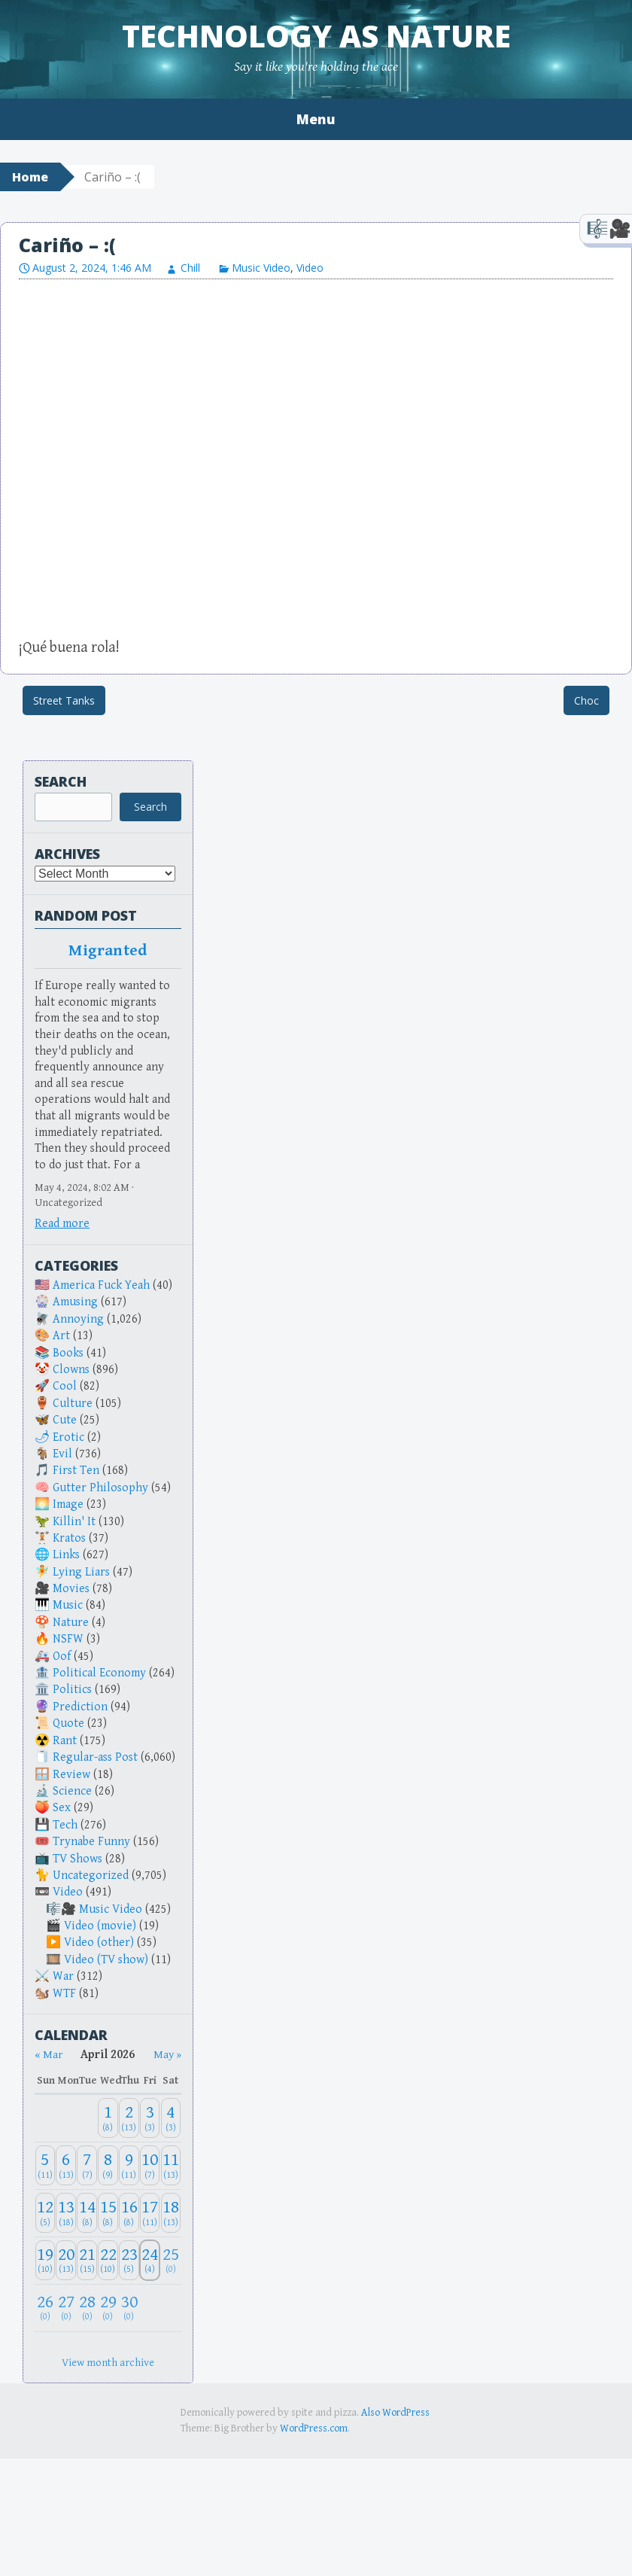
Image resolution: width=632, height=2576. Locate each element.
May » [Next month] (167, 2054)
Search (61, 781)
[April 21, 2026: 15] (86, 2260)
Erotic (68, 1437)
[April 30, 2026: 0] (129, 2307)
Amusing (75, 1302)
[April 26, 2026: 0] (45, 2307)
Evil (62, 1454)
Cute (65, 1420)
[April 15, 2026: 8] (108, 2213)
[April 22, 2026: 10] (108, 2260)
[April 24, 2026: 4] (150, 2260)
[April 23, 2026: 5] (129, 2260)
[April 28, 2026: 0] (86, 2307)
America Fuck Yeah (101, 1285)
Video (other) (99, 1942)
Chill (190, 267)
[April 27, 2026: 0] (65, 2307)
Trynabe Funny (91, 1842)
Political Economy (99, 1673)
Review (71, 1775)
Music (68, 1605)
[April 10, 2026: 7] (150, 2165)
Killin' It (74, 1522)
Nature (71, 1622)
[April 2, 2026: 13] (129, 2118)
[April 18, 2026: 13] (171, 2213)
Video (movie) (100, 1926)
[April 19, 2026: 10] (45, 2260)
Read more (62, 1223)
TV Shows (77, 1859)
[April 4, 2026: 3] (171, 2118)
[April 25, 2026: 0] (171, 2260)
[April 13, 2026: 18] (65, 2213)
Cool (65, 1386)
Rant (65, 1741)
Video (310, 267)
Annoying (78, 1319)
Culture (73, 1403)
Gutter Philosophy (100, 1488)
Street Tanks (64, 700)
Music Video (261, 267)
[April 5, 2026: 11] (45, 2165)
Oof (62, 1656)
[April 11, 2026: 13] (171, 2165)
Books (68, 1353)
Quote (68, 1723)
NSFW (68, 1639)
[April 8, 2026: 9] (108, 2165)
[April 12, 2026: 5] (45, 2213)
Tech (65, 1825)
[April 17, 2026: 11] (150, 2213)
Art (61, 1336)
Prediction (80, 1707)
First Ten (76, 1470)
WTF (64, 1994)
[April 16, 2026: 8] (129, 2213)
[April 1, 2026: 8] (108, 2118)
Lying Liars (81, 1572)
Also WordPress (395, 2413)
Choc (586, 700)
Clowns (71, 1370)
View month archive (108, 2362)
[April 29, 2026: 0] (108, 2307)
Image (68, 1504)
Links (66, 1555)
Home (30, 177)
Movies (71, 1589)
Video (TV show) (106, 1960)
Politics (72, 1689)
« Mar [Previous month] (48, 2054)
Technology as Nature (316, 35)
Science (72, 1791)
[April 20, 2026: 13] (65, 2260)
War (63, 1976)
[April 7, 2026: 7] (86, 2165)
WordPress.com (314, 2428)
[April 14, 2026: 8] (86, 2213)
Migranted (107, 951)
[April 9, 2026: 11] (129, 2165)
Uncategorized (91, 1875)
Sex (62, 1808)
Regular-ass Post (95, 1757)
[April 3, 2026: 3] (150, 2118)
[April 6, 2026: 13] (65, 2165)
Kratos (69, 1538)
